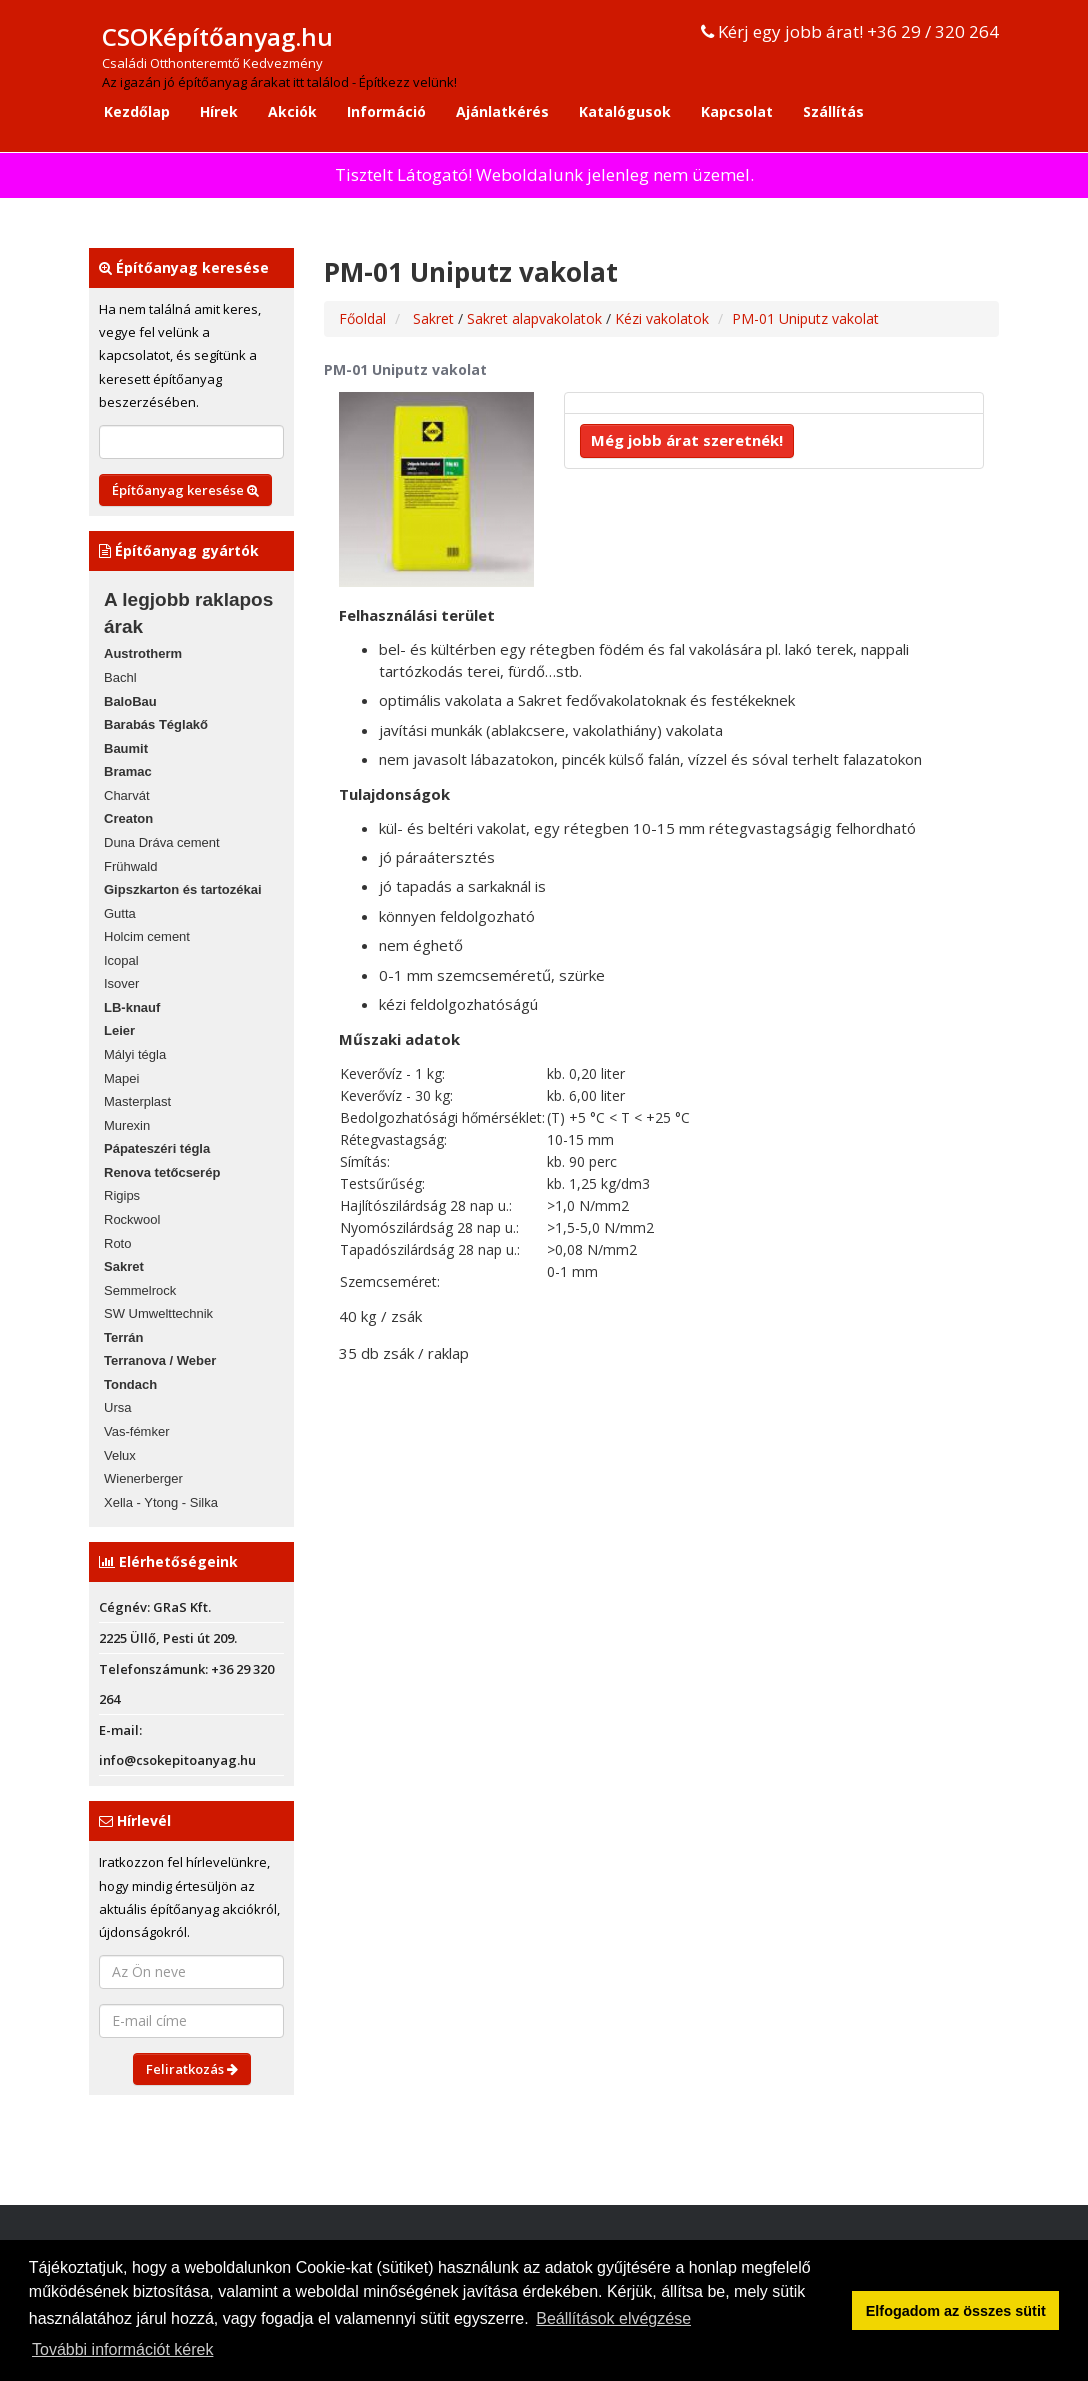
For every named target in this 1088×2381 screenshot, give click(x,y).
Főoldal (362, 318)
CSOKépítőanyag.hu (217, 36)
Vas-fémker (137, 1431)
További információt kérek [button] (122, 2349)
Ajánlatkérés (502, 111)
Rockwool (132, 1219)
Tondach (130, 1384)
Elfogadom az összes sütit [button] (956, 2311)
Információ (386, 111)
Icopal (121, 960)
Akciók (292, 111)
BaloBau (130, 701)
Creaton (128, 818)
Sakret (124, 1266)
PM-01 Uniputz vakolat (805, 318)
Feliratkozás (192, 2069)
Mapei (121, 1078)
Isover (121, 983)
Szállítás (833, 111)
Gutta (120, 913)
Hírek (219, 111)
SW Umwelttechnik (158, 1313)
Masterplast (137, 1101)
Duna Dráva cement (162, 842)
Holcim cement (147, 936)
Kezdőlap (137, 111)
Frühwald (130, 866)
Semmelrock (140, 1290)
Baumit (126, 748)
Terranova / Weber (160, 1360)
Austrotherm (143, 653)
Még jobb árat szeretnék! (687, 440)
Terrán (124, 1337)
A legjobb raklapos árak (188, 613)
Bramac (128, 771)
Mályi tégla (135, 1054)
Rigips (122, 1195)
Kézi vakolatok (662, 318)
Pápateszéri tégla (157, 1148)
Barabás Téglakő (156, 724)
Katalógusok (625, 111)
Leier (119, 1030)
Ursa (117, 1407)
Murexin (127, 1125)
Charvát (127, 795)
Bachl (120, 677)
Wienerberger (143, 1478)
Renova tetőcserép (162, 1172)
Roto (117, 1243)
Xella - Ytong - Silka (161, 1502)
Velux (120, 1455)
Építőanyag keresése (185, 490)
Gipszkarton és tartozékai (183, 889)
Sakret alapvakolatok (536, 318)
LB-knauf (132, 1007)
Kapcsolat (737, 111)
